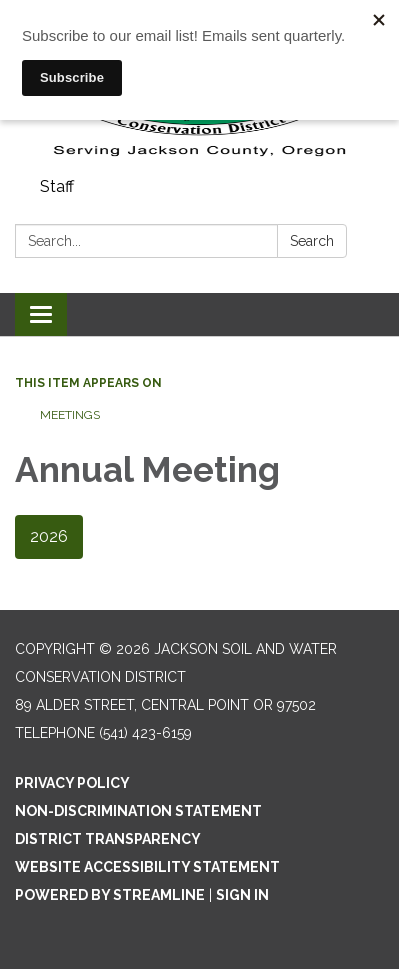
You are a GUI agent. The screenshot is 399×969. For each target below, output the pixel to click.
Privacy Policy (72, 783)
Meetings (70, 415)
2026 (49, 536)
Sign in (242, 895)
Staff (57, 186)
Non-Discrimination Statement (138, 811)
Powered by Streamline (110, 895)
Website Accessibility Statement (147, 867)
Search (312, 241)
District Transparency (108, 839)
